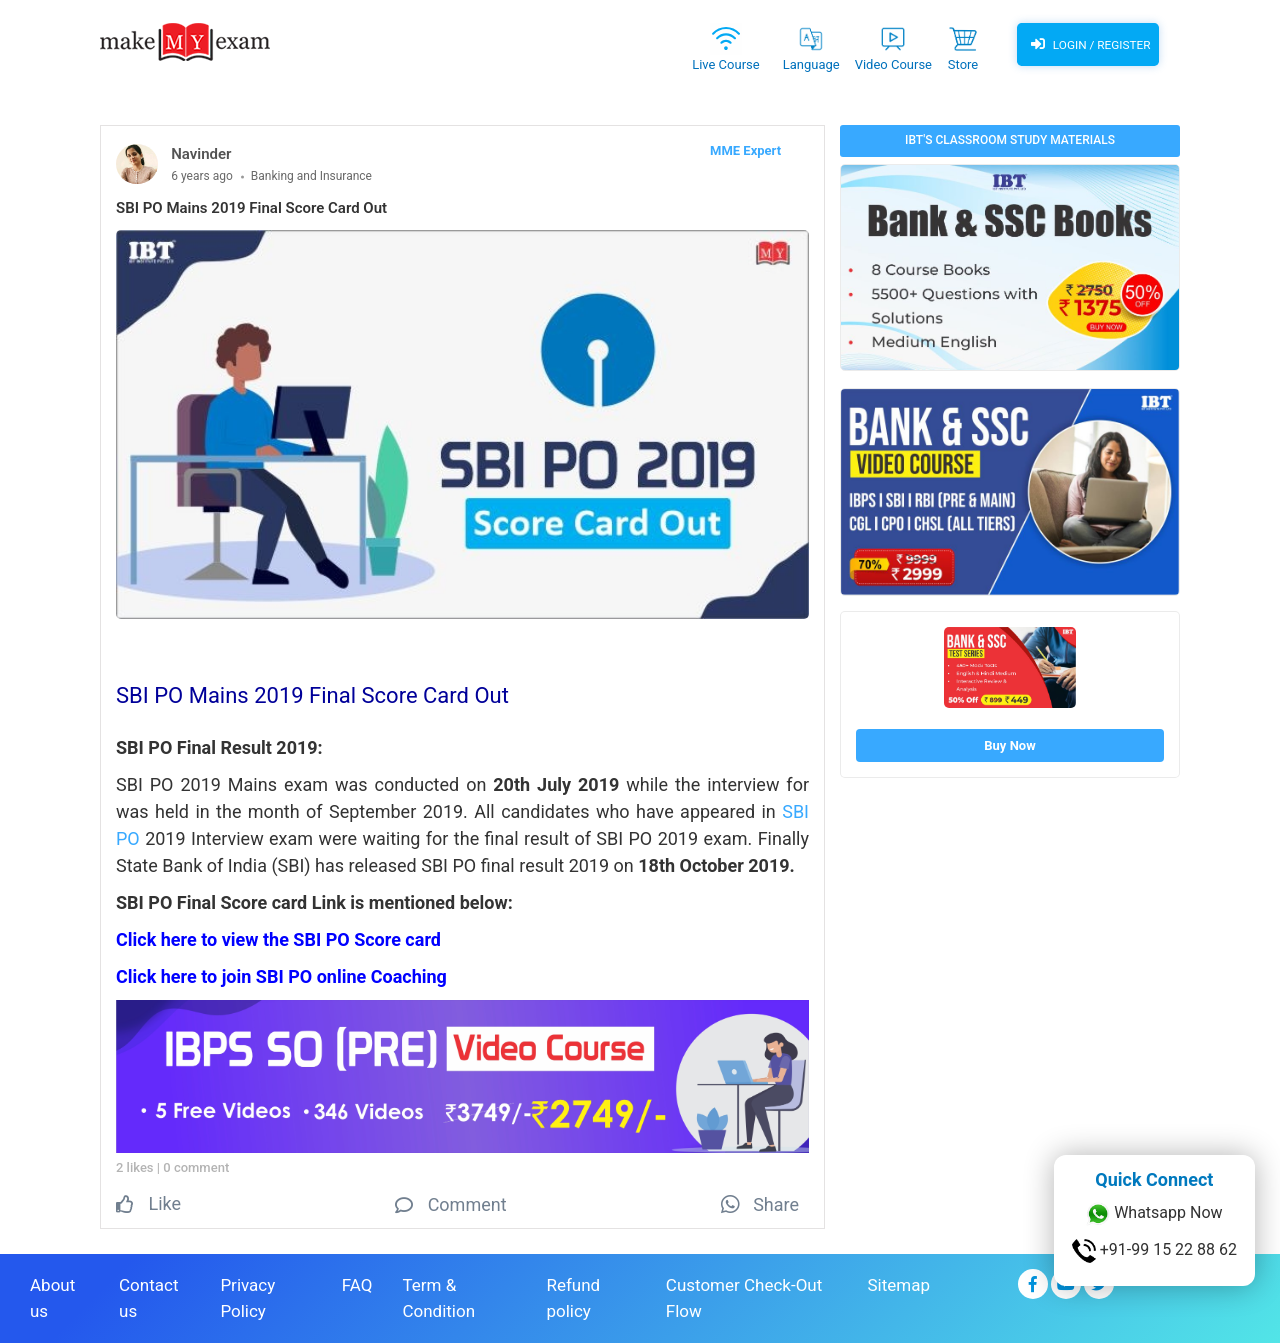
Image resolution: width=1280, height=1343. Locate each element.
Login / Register (1088, 45)
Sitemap (898, 1284)
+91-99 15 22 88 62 (1154, 1251)
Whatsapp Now (1154, 1214)
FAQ (357, 1284)
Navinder (201, 154)
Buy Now (1009, 745)
